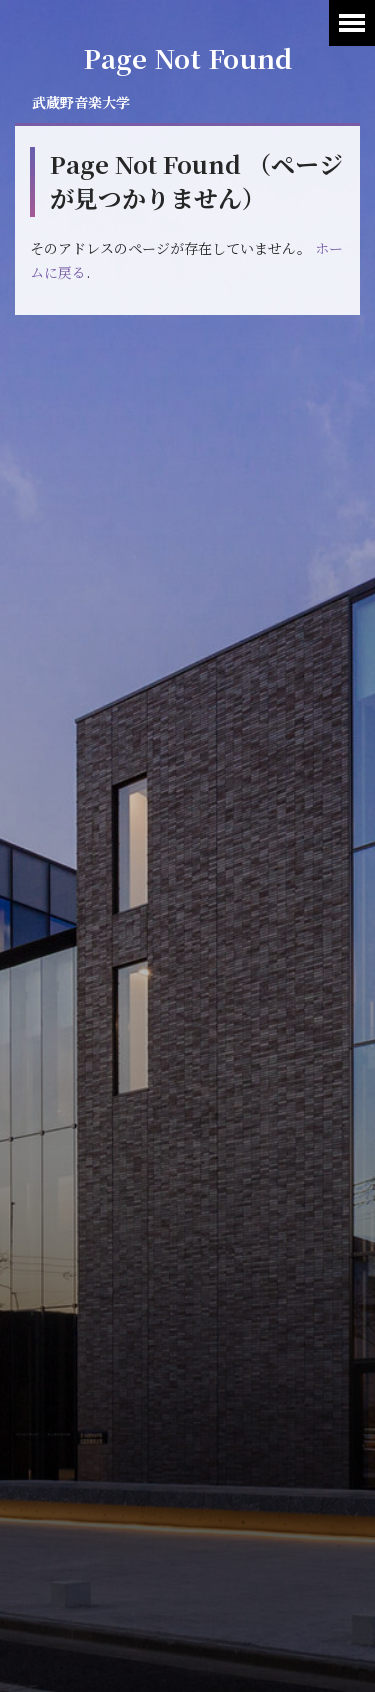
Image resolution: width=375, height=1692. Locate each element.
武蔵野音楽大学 (81, 102)
